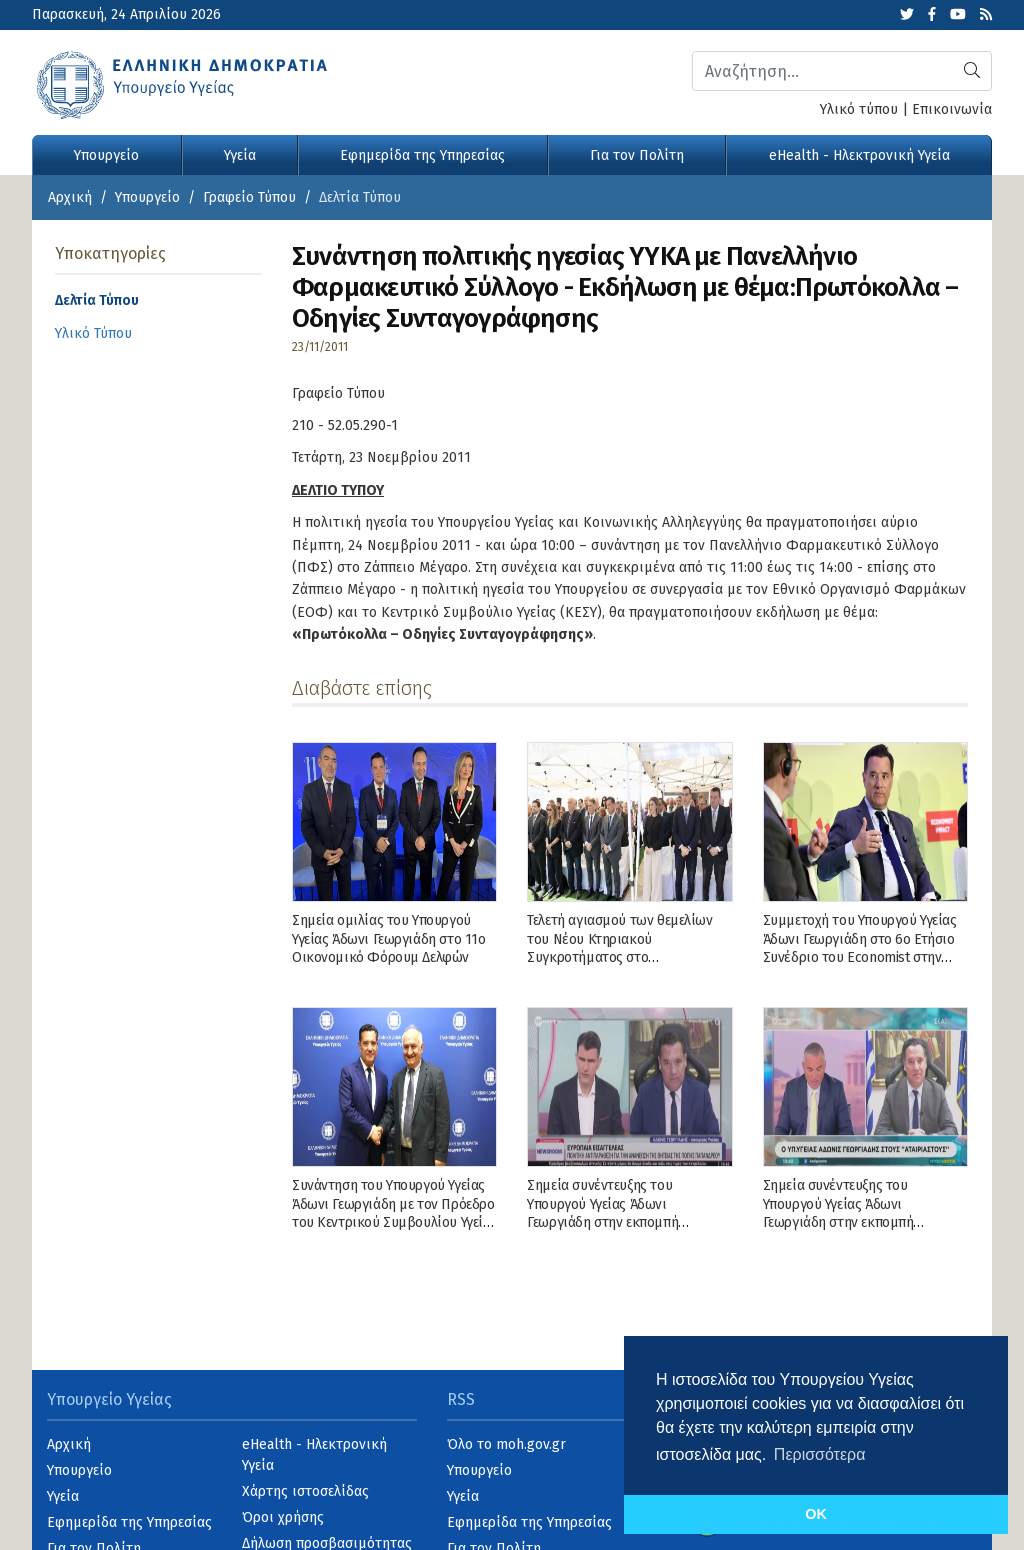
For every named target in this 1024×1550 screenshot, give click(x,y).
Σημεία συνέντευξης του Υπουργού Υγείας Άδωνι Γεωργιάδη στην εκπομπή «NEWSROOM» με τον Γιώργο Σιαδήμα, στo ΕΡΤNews (616, 1222)
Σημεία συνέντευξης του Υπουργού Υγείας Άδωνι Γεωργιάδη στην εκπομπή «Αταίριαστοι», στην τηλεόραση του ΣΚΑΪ (857, 1222)
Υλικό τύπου (859, 109)
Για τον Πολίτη (637, 155)
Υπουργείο (106, 155)
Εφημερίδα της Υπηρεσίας (422, 155)
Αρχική (70, 197)
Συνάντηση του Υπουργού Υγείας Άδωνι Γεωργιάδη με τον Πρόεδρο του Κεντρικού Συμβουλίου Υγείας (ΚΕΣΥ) (394, 1213)
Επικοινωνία (952, 109)
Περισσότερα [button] (820, 1454)
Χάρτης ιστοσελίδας (305, 1491)
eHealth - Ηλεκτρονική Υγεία (859, 155)
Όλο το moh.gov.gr (506, 1444)
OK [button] (816, 1514)
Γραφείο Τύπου (249, 197)
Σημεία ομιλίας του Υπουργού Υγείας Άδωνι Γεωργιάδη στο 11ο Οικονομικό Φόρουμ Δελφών (388, 938)
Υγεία (240, 155)
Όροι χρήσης (283, 1517)
